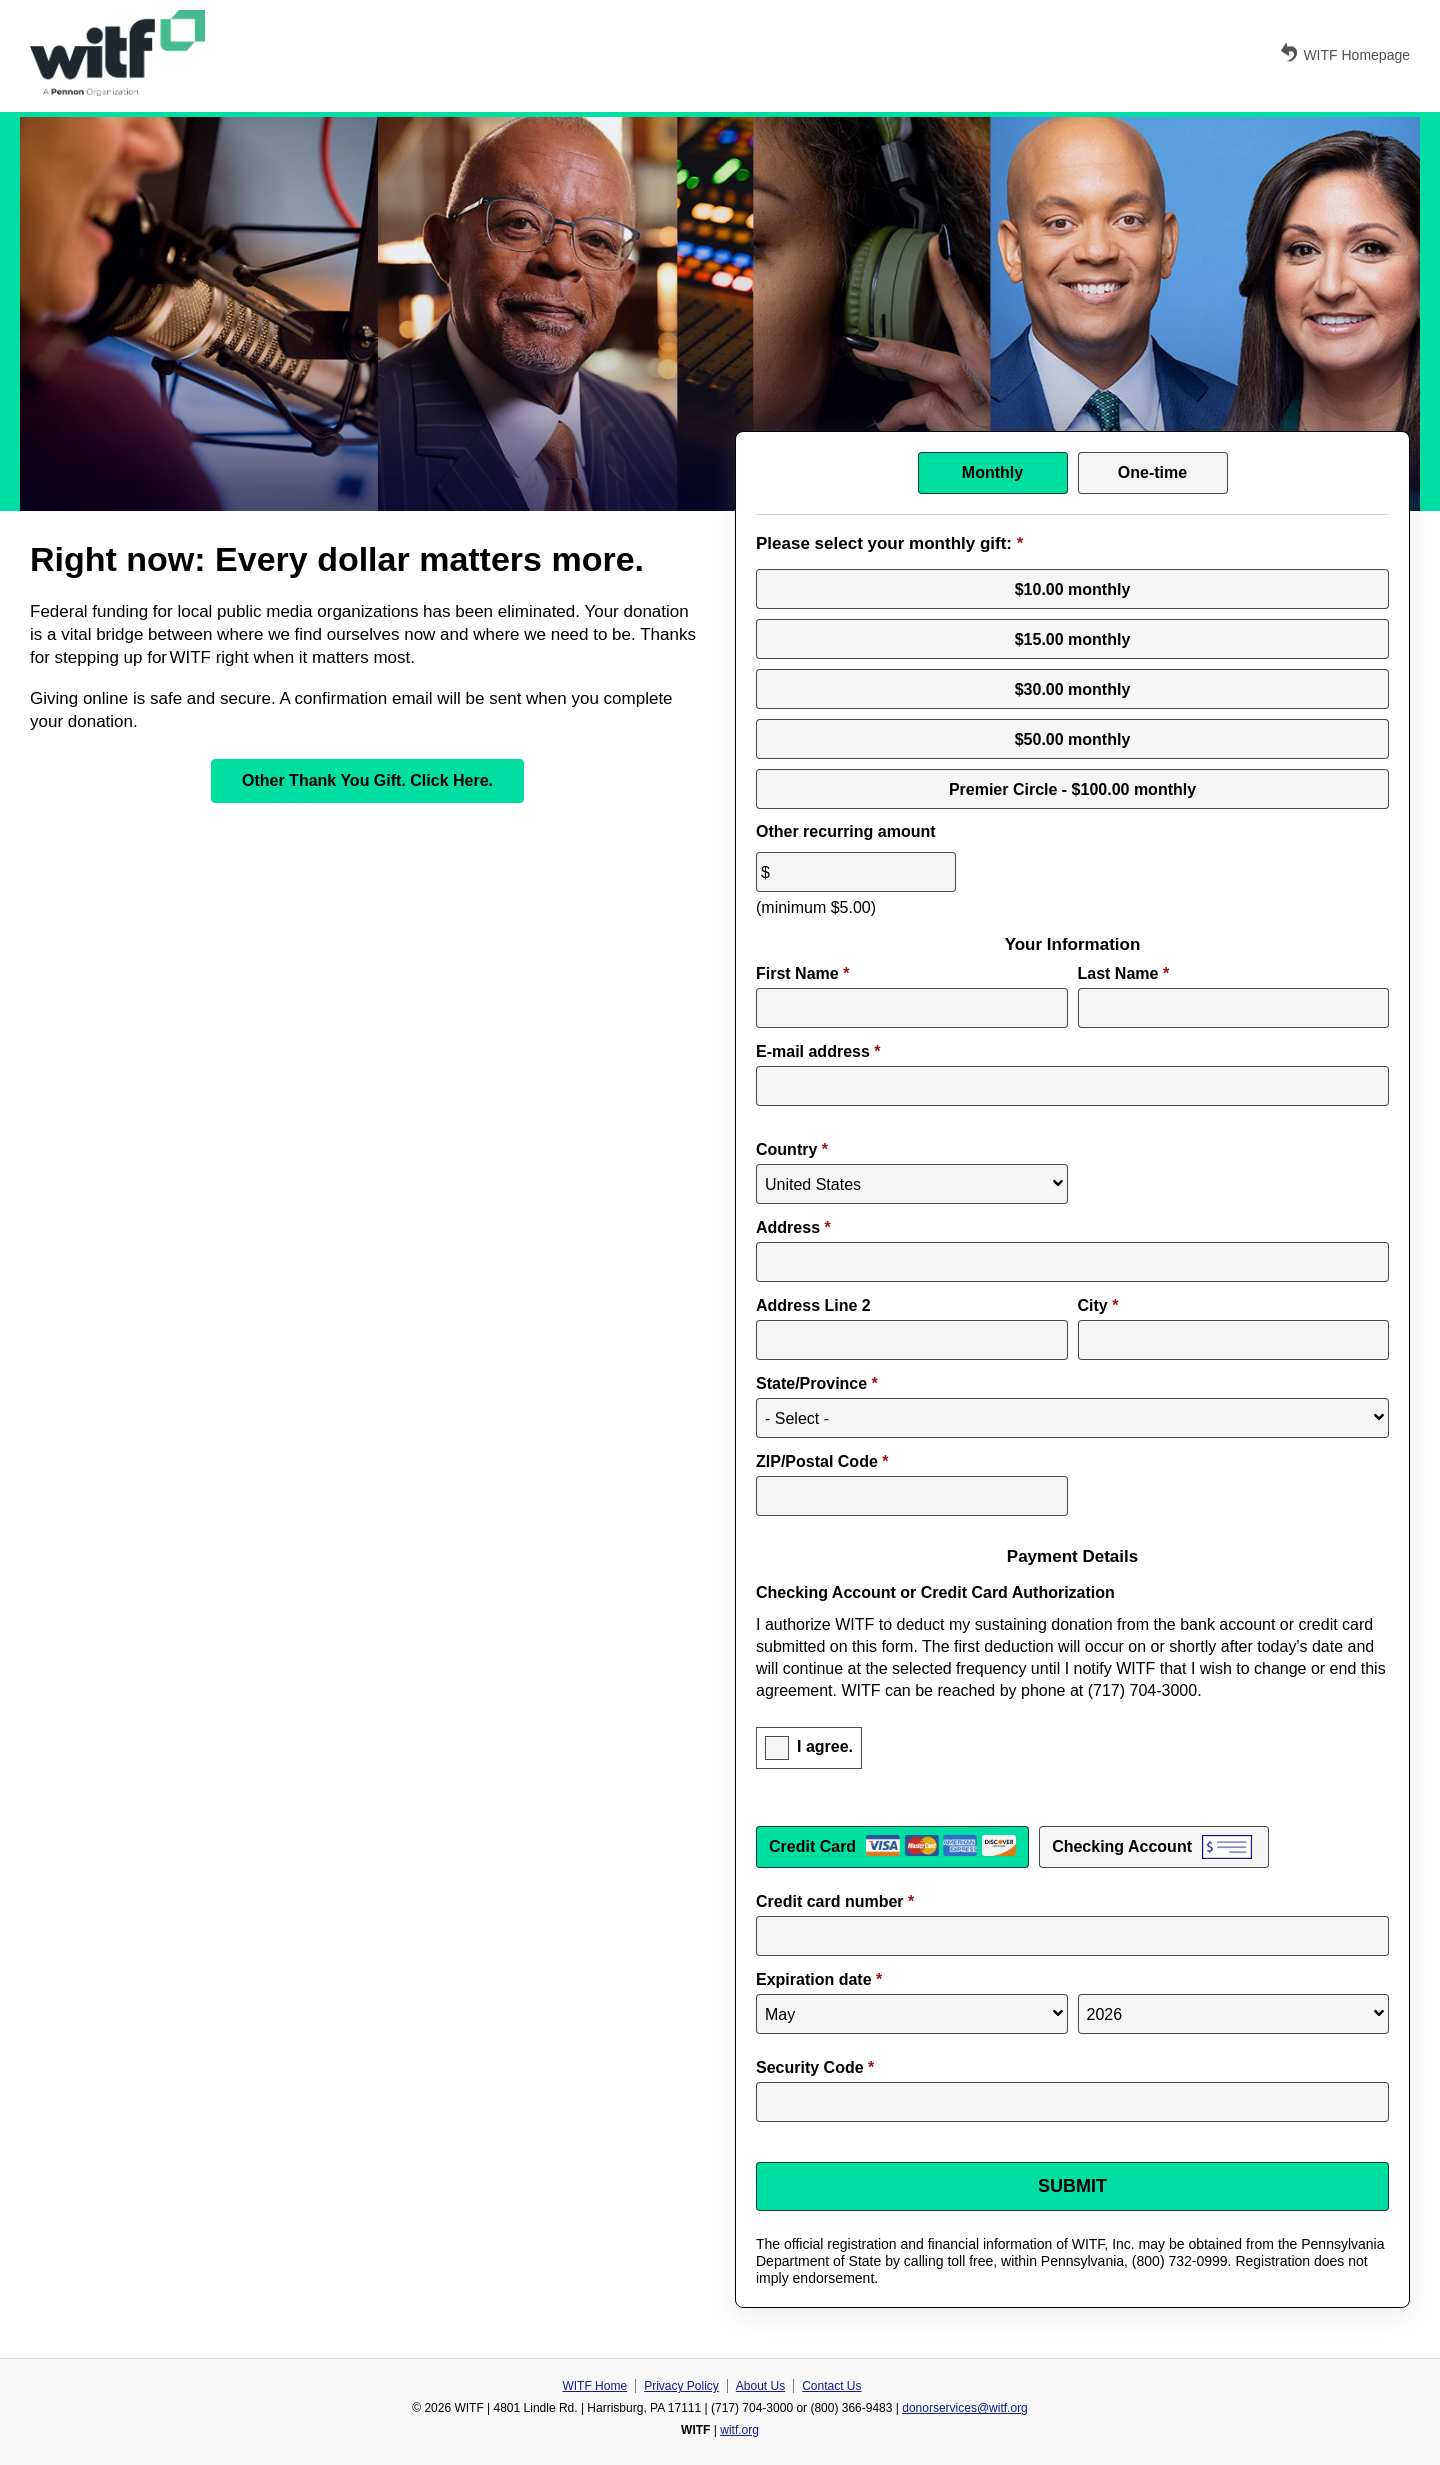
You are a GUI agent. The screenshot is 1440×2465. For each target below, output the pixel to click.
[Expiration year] (1234, 2014)
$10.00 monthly (1073, 588)
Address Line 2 (813, 1305)
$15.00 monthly (1073, 638)
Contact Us (831, 2386)
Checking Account (1122, 1846)
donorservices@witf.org (965, 2408)
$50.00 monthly (1073, 738)
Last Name (1124, 973)
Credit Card (812, 1846)
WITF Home (594, 2386)
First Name (802, 973)
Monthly (992, 472)
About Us (760, 2386)
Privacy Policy (681, 2386)
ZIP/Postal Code (822, 1461)
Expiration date (819, 1979)
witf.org (739, 2430)
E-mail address (818, 1051)
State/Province (817, 1383)
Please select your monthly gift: (889, 543)
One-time (1152, 472)
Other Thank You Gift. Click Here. (367, 780)
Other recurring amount (846, 831)
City (1098, 1305)
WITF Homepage (1344, 53)
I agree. (825, 1747)
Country (792, 1149)
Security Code (815, 2067)
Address (793, 1227)
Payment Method (1072, 1819)
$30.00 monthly (1073, 688)
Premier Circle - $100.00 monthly (1072, 788)
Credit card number (835, 1901)
